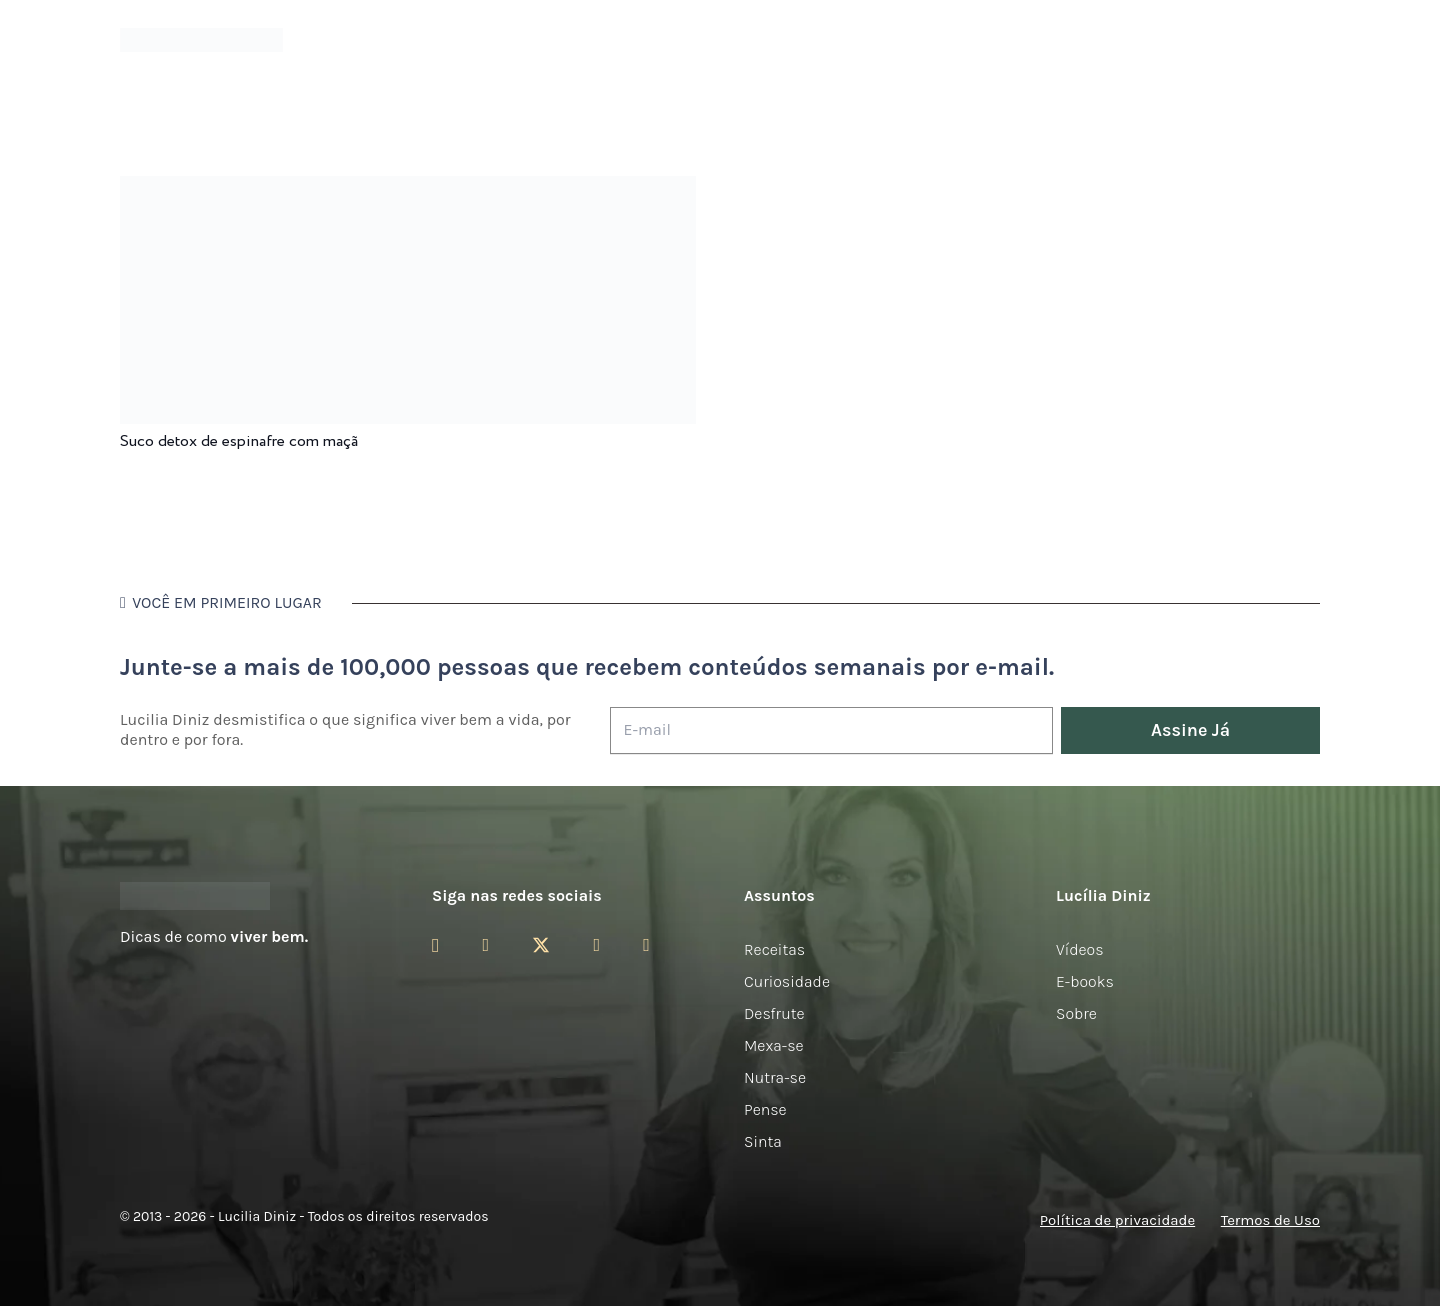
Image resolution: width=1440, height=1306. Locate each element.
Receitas (774, 949)
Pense (765, 1109)
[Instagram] (435, 946)
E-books (1085, 981)
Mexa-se (774, 1045)
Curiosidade (787, 981)
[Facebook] (485, 945)
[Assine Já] (1190, 730)
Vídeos (1080, 949)
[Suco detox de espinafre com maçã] (408, 189)
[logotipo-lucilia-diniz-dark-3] (201, 40)
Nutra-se (775, 1077)
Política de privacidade (1117, 1220)
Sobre (1076, 1013)
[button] (1309, 40)
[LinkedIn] (646, 945)
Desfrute (774, 1013)
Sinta (763, 1141)
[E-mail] (831, 730)
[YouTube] (596, 945)
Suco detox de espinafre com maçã (239, 441)
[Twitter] (541, 945)
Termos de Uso (1270, 1220)
